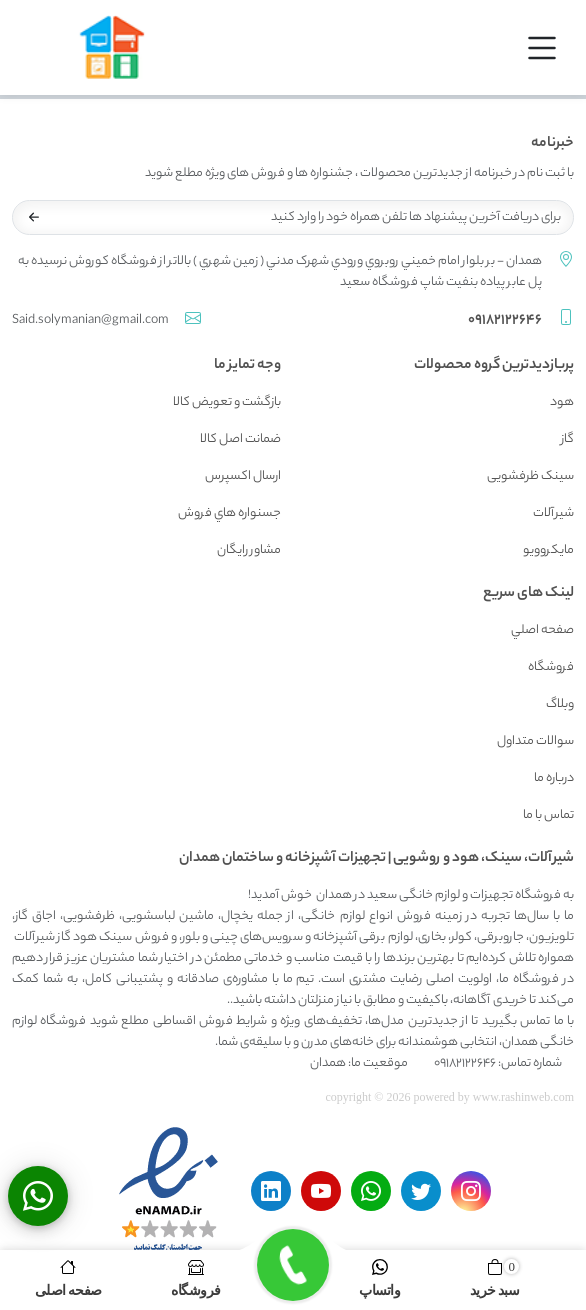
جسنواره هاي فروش (229, 513)
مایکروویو (548, 550)
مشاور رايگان (249, 550)
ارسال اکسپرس (243, 476)
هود (562, 402)
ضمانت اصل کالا (240, 439)
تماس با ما (548, 815)
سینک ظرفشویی (530, 476)
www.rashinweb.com (523, 1097)
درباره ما (554, 778)
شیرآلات (553, 513)
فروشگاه (551, 667)
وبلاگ (560, 704)
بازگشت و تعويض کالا (227, 402)
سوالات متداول (535, 741)
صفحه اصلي (542, 630)
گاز (567, 439)
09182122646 (505, 321)
